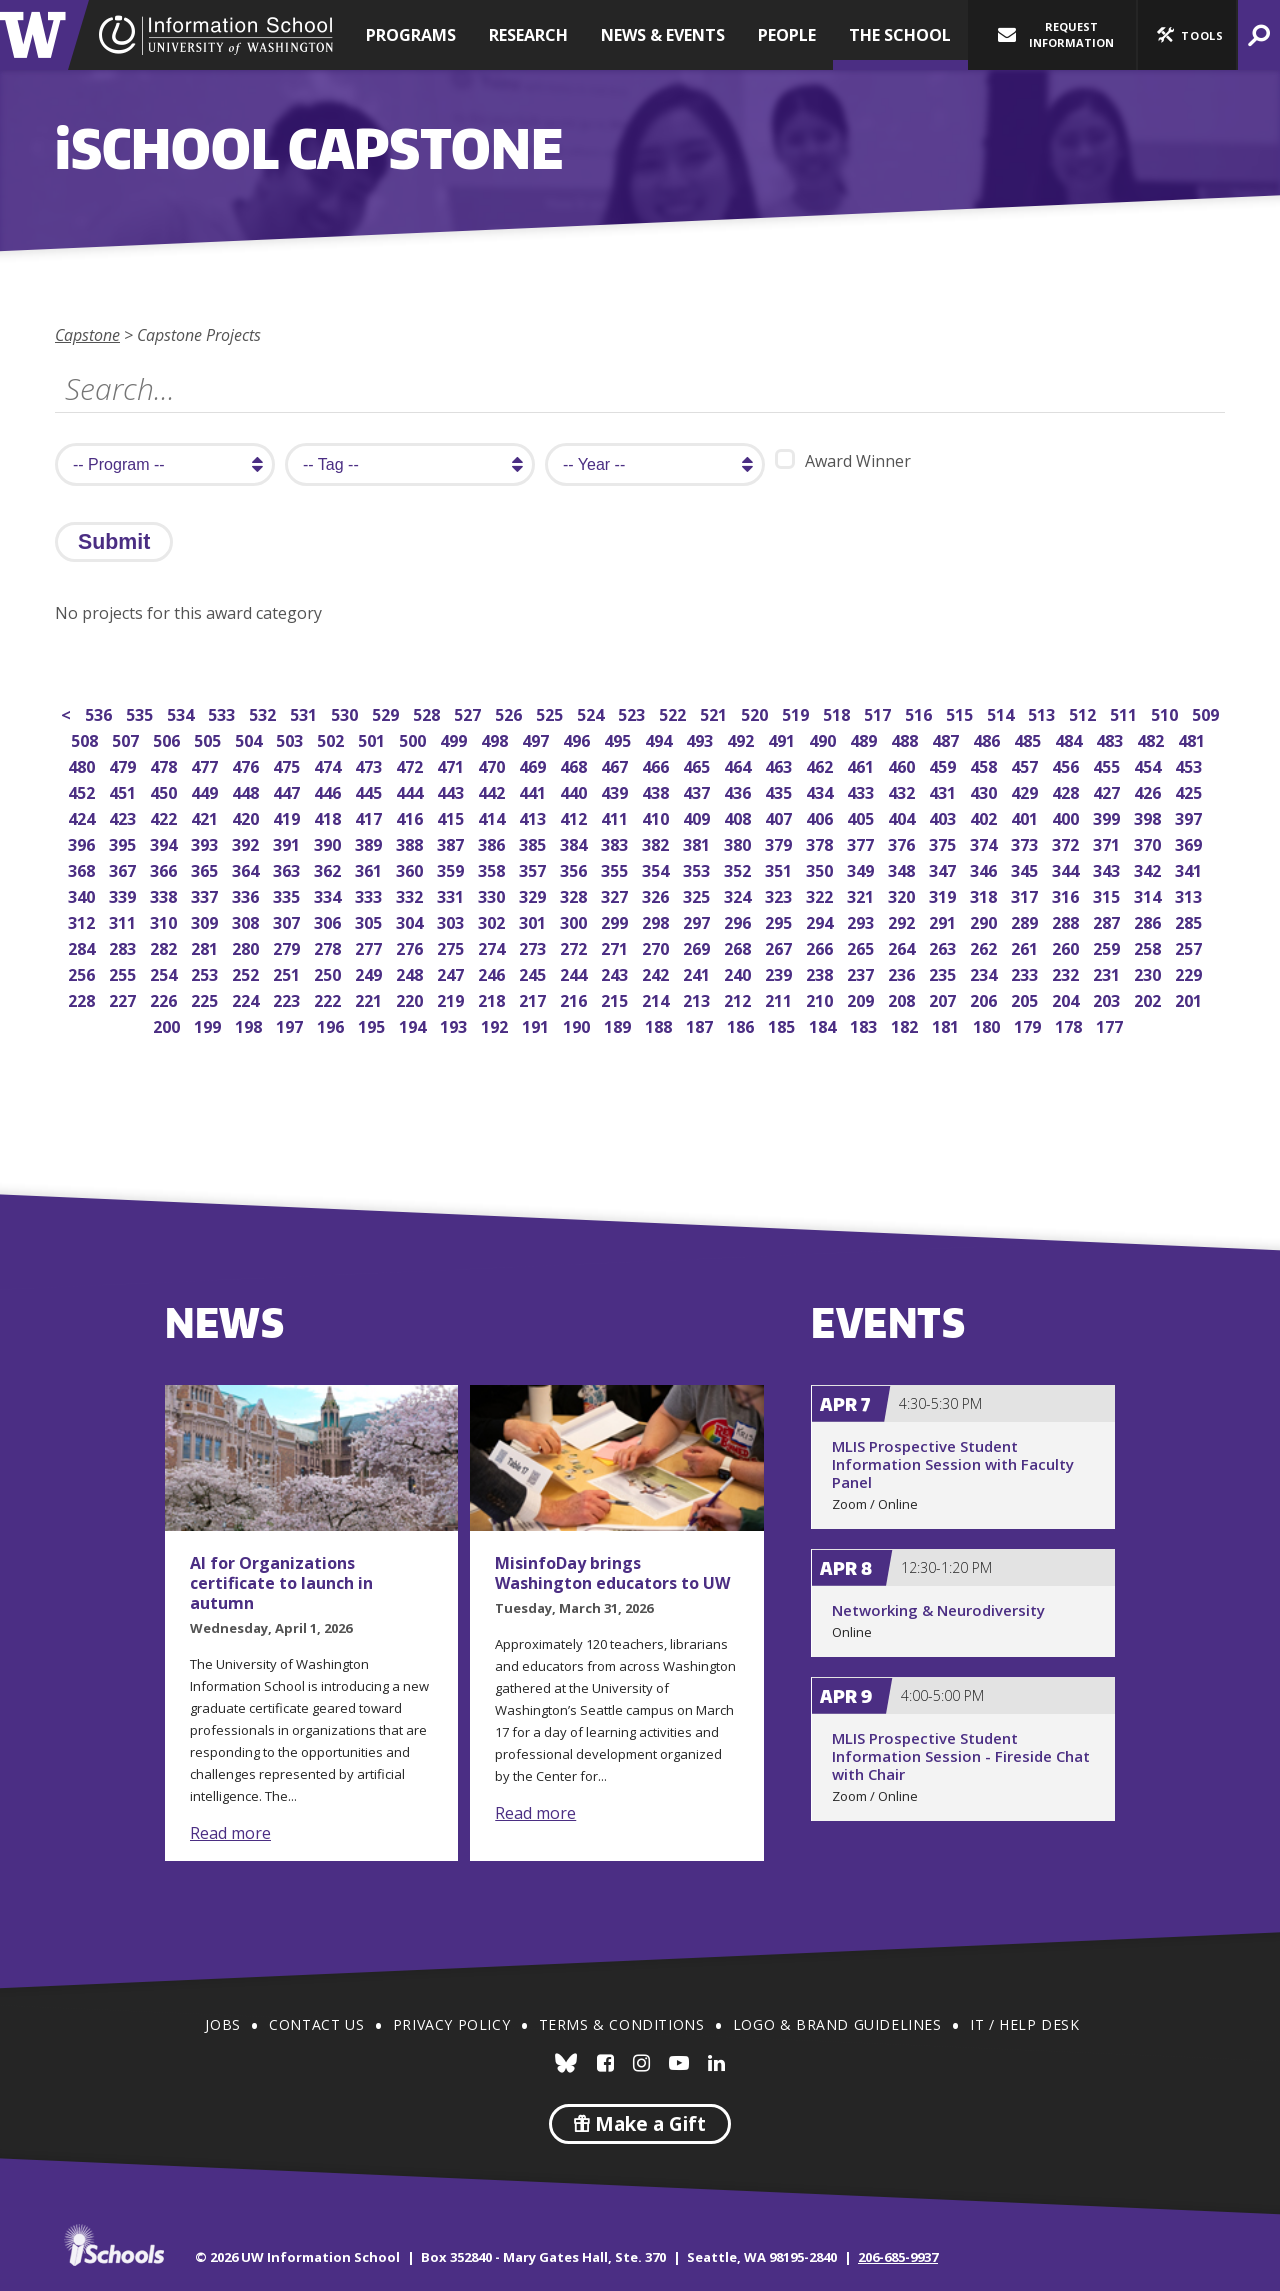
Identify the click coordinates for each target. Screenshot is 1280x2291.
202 (1149, 998)
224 (247, 998)
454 (1149, 764)
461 (862, 764)
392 (247, 842)
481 (1193, 738)
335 (288, 894)
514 (1002, 712)
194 (414, 1024)
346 (985, 868)
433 (862, 790)
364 (247, 868)
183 (865, 1024)
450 (165, 790)
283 (124, 946)
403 (944, 816)
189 (619, 1024)
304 (411, 920)
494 (660, 738)
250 (329, 972)
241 (698, 972)
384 (575, 842)
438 (657, 790)
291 (944, 920)
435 (780, 790)
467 (616, 764)
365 (206, 868)
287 (1108, 920)
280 (247, 946)
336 (247, 894)
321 (862, 894)
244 (575, 972)
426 (1149, 790)
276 (411, 946)
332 (411, 894)
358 (493, 868)
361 (370, 868)
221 (370, 998)
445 (370, 790)
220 (411, 998)
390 (329, 842)
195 (373, 1024)
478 (165, 764)
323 (780, 894)
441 (534, 790)
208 (903, 998)
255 (124, 972)
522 (674, 712)
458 (985, 764)
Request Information (1056, 34)
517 (879, 712)
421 (206, 816)
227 (124, 998)
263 (944, 946)
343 (1108, 868)
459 (944, 764)
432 (903, 790)
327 (616, 894)
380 (739, 842)
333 (370, 894)
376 (903, 842)
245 (534, 972)
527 (469, 712)
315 (1108, 894)
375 (944, 842)
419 (288, 816)
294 (821, 920)
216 (575, 998)
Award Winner (843, 460)
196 (332, 1024)
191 (537, 1024)
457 (1026, 764)
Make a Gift (640, 2124)
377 (862, 842)
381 (698, 842)
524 (592, 712)
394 (165, 842)
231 (1108, 972)
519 (797, 712)
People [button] (787, 35)
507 (127, 738)
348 (903, 868)
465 (698, 764)
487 (947, 738)
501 (373, 738)
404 (903, 816)
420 (247, 816)
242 (657, 972)
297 (698, 920)
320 (903, 894)
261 (1026, 946)
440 (575, 790)
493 (701, 738)
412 (575, 816)
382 (657, 842)
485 (1029, 738)
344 (1067, 868)
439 (616, 790)
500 (414, 738)
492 (742, 738)
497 (537, 738)
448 (247, 790)
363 (288, 868)
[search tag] (410, 464)
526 (510, 712)
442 (493, 790)
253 (206, 972)
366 (165, 868)
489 (865, 738)
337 (206, 894)
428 (1067, 790)
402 (985, 816)
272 (575, 946)
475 (288, 764)
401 (1026, 816)
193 (455, 1024)
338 (165, 894)
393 (206, 842)
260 (1067, 946)
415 (452, 816)
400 (1067, 816)
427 (1108, 790)
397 (1190, 816)
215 (616, 998)
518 (838, 712)
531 (305, 712)
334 (329, 894)
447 (288, 790)
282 (165, 946)
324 (739, 894)
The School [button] (900, 35)
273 (534, 946)
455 (1108, 764)
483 (1111, 738)
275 (452, 946)
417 (370, 816)
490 (824, 738)
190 (578, 1024)
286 (1149, 920)
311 (124, 920)
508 (86, 738)
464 (739, 764)
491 (783, 738)
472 (411, 764)
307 (288, 920)
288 (1067, 920)
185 (783, 1024)
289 (1026, 920)
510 (1166, 712)
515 (961, 712)
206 (985, 998)
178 (1070, 1024)
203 (1108, 998)
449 (206, 790)
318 (985, 894)
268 (739, 946)
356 (575, 868)
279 (288, 946)
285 (1190, 920)
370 (1149, 842)
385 (534, 842)
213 (698, 998)
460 (903, 764)
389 (370, 842)
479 (124, 764)
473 (370, 764)
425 (1190, 790)
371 (1108, 842)
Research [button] (528, 35)
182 (906, 1024)
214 (657, 998)
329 (534, 894)
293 (862, 920)
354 (657, 868)
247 (452, 972)
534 (182, 712)
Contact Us (316, 2024)
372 (1067, 842)
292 (903, 920)
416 (411, 816)
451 (124, 790)
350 (821, 868)
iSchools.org (114, 2245)
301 (534, 920)
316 (1067, 894)
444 (411, 790)
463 (780, 764)
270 (657, 946)
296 (739, 920)
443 (452, 790)
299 (616, 920)
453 (1190, 764)
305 (370, 920)
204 (1067, 998)
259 (1108, 946)
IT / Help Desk (1024, 2024)
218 (493, 998)
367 (124, 868)
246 (493, 972)
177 (1111, 1024)
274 (493, 946)
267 (780, 946)
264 (903, 946)
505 (209, 738)
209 (862, 998)
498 (496, 738)
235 (944, 972)
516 (920, 712)
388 (411, 842)
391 (288, 842)
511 (1125, 712)
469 (534, 764)
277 (370, 946)
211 (780, 998)
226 (165, 998)
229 (1190, 972)
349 (862, 868)
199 (209, 1024)
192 (496, 1024)
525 (551, 712)
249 (370, 972)
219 (452, 998)
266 (821, 946)
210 (821, 998)
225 (206, 998)
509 (1207, 712)
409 (698, 816)
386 (493, 842)
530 (346, 712)
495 (619, 738)
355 (616, 868)
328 (575, 894)
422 (165, 816)
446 (329, 790)
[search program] (165, 464)
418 (329, 816)
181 (947, 1024)
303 (452, 920)
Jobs (222, 2024)
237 (862, 972)
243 (616, 972)
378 (821, 842)
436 (739, 790)
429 (1026, 790)
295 (780, 920)
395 (124, 842)
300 (575, 920)
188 (660, 1024)
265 (862, 946)
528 (428, 712)
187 (701, 1024)
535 (141, 712)
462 (821, 764)
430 (985, 790)
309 (206, 920)
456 (1067, 764)
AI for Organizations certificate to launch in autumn (281, 1583)
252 (247, 972)
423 (124, 816)
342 (1149, 868)
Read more (230, 1833)
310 (165, 920)
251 (288, 972)
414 (493, 816)
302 (493, 920)
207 (944, 998)
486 (988, 738)
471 (452, 764)
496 (578, 738)
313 (1190, 894)
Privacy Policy (451, 2024)
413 (534, 816)
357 (534, 868)
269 (698, 946)
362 (329, 868)
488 (906, 738)
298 (657, 920)
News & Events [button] (663, 35)
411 (616, 816)
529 (387, 712)
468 (575, 764)
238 (821, 972)
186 (742, 1024)
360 (411, 868)
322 (821, 894)
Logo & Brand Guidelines (837, 2024)
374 (985, 842)
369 (1190, 842)
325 (698, 894)
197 (291, 1024)
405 (862, 816)
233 (1026, 972)
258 (1149, 946)
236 (903, 972)
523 (633, 712)
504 (250, 738)
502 (332, 738)
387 (452, 842)
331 (452, 894)
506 (168, 738)
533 (223, 712)
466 (657, 764)
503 (291, 738)
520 (756, 712)
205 (1026, 998)
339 (124, 894)
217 (534, 998)
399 (1108, 816)
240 (739, 972)
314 (1149, 894)
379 (780, 842)
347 (944, 868)
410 (657, 816)
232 (1067, 972)
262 (985, 946)
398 (1149, 816)
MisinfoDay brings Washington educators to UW (612, 1573)
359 (452, 868)
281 (206, 946)
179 (1029, 1024)
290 (985, 920)
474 (329, 764)
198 (250, 1024)
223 (288, 998)
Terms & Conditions (622, 2024)
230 (1149, 972)
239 (780, 972)
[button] (1187, 35)
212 (739, 998)
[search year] (655, 464)
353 (698, 868)
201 (1190, 998)
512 (1084, 712)
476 (247, 764)
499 (455, 738)
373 (1026, 842)
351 (780, 868)
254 (165, 972)
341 (1190, 868)
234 (985, 972)
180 (988, 1024)
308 (247, 920)
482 (1152, 738)
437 (698, 790)
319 (944, 894)
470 (493, 764)
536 (100, 712)
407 (780, 816)
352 (739, 868)
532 (264, 712)
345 (1026, 868)
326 (657, 894)
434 (821, 790)
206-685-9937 (898, 2257)
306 (329, 920)
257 (1190, 946)
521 (715, 712)
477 (206, 764)
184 (824, 1024)
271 (616, 946)
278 (329, 946)
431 (944, 790)
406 (821, 816)
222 (329, 998)
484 (1070, 738)
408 (739, 816)
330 (493, 894)
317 (1026, 894)
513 (1043, 712)
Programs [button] (411, 35)
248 (411, 972)
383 (616, 842)
